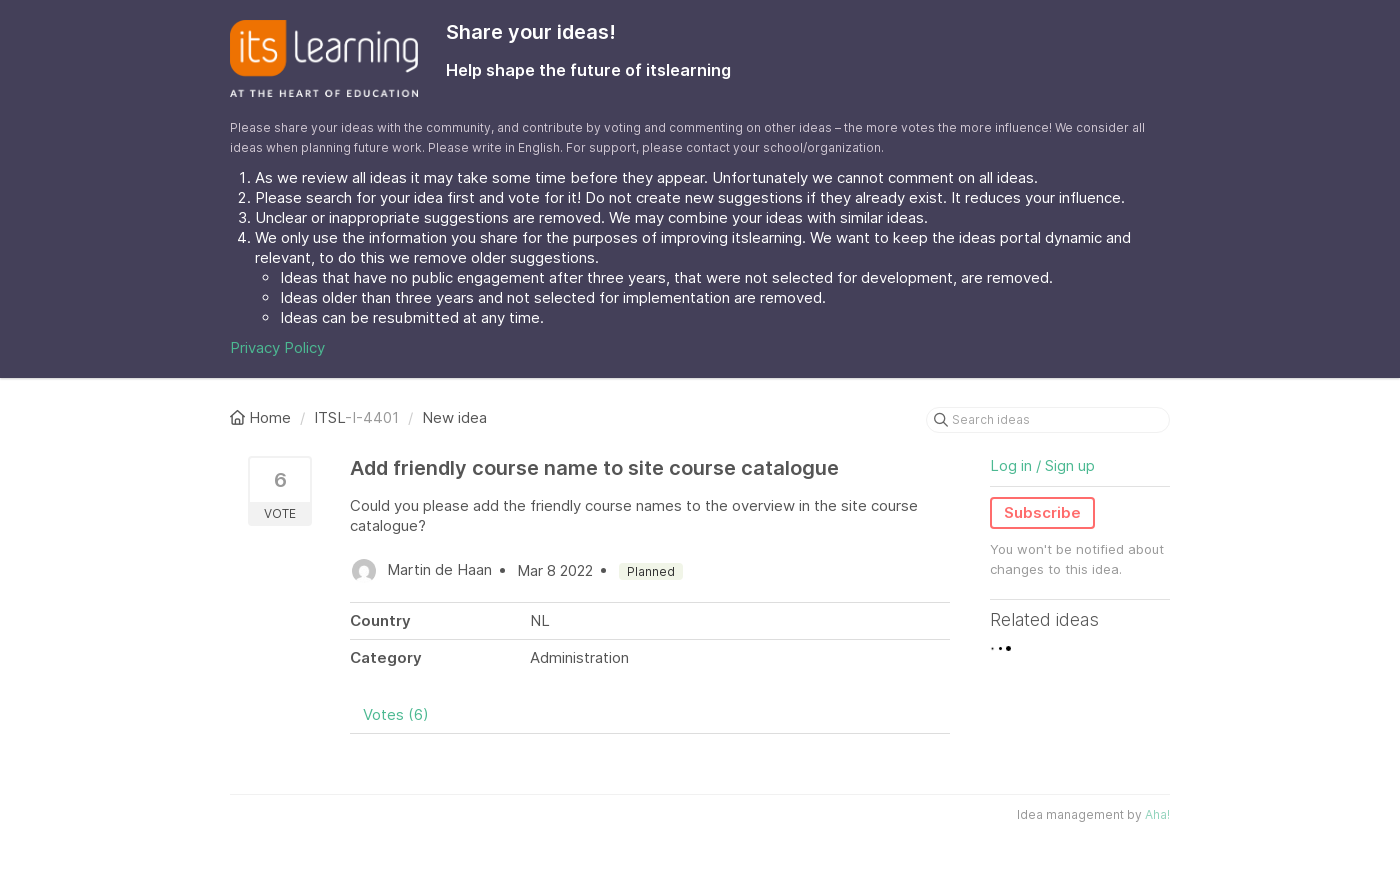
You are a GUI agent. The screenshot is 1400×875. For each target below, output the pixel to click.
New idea (454, 417)
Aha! (1157, 814)
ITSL (329, 417)
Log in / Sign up (1042, 465)
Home (262, 417)
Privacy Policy (277, 347)
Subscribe (1042, 512)
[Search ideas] (1048, 420)
